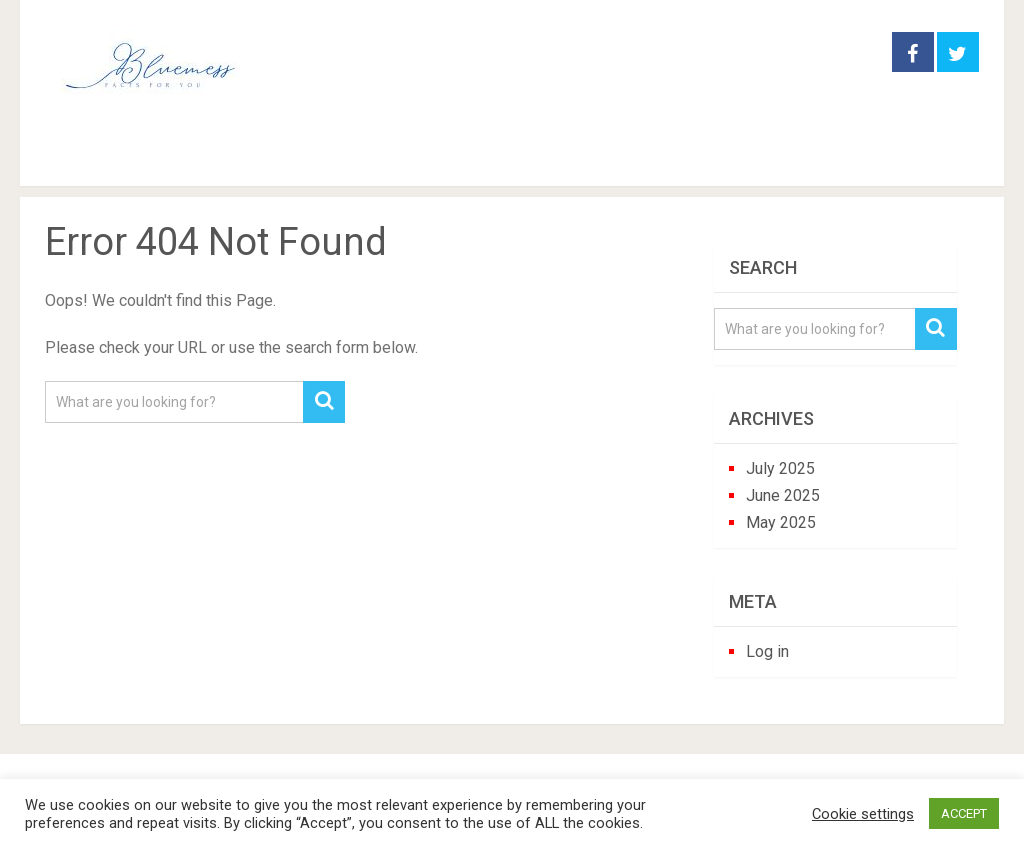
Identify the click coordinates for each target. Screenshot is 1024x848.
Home (78, 159)
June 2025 (783, 495)
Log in (767, 651)
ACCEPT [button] (964, 813)
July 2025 (780, 468)
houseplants (398, 159)
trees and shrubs (707, 159)
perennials (545, 159)
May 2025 (781, 522)
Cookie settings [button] (863, 814)
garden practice (229, 159)
